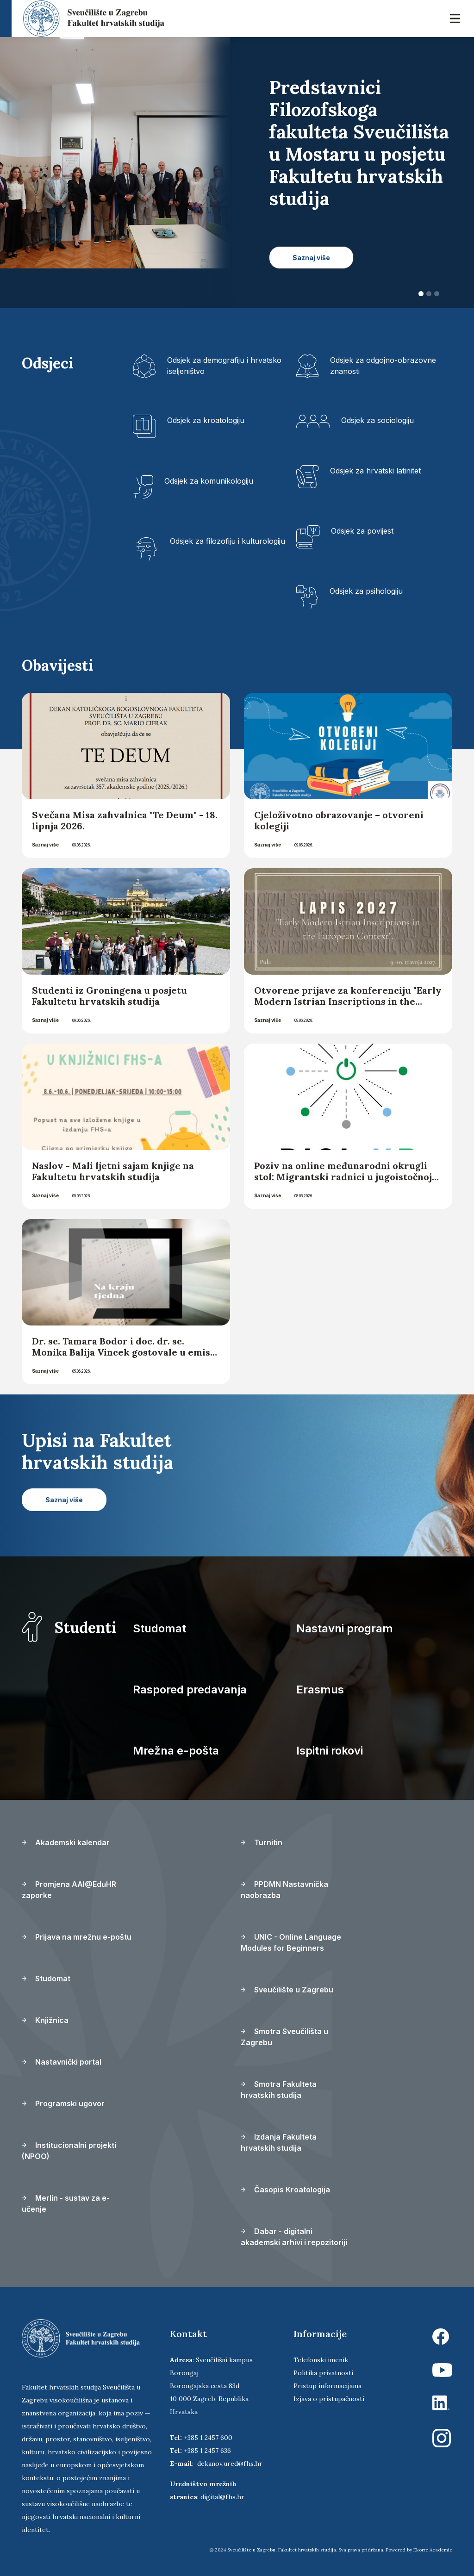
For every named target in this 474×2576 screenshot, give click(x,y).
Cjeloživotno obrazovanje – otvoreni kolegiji (339, 820)
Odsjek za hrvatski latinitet (375, 470)
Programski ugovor (63, 2103)
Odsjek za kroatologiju (205, 420)
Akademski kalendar (66, 1842)
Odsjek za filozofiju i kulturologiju (227, 541)
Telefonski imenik (320, 2360)
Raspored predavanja (190, 1689)
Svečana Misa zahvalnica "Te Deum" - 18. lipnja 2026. (125, 820)
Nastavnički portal (61, 2061)
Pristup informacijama (327, 2386)
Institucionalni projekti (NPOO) (69, 2150)
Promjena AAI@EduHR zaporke (69, 1889)
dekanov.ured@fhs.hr (229, 2463)
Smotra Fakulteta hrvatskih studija (279, 2089)
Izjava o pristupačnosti (328, 2399)
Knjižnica (45, 2020)
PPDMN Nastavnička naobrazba (284, 1889)
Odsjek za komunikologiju (208, 480)
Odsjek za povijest (362, 530)
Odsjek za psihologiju (366, 591)
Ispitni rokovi (329, 1750)
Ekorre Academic (432, 2550)
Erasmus (320, 1689)
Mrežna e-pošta (176, 1750)
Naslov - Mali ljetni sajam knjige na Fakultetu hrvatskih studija (113, 1171)
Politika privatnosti (323, 2373)
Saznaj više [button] (311, 257)
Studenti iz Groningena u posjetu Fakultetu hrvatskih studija (109, 995)
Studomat (159, 1628)
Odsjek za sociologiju (377, 420)
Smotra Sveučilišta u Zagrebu (284, 2037)
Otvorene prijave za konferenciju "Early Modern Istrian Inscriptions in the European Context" (348, 1001)
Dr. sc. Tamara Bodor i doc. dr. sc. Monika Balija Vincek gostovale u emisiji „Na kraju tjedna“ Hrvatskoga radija (125, 1352)
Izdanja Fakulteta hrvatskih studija (279, 2142)
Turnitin (261, 1842)
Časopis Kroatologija (285, 2189)
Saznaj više (45, 844)
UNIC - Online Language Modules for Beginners (291, 1942)
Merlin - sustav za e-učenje (66, 2203)
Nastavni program (344, 1628)
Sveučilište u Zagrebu (287, 1989)
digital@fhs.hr (222, 2497)
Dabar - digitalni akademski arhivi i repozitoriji (294, 2237)
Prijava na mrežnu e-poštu (76, 1936)
